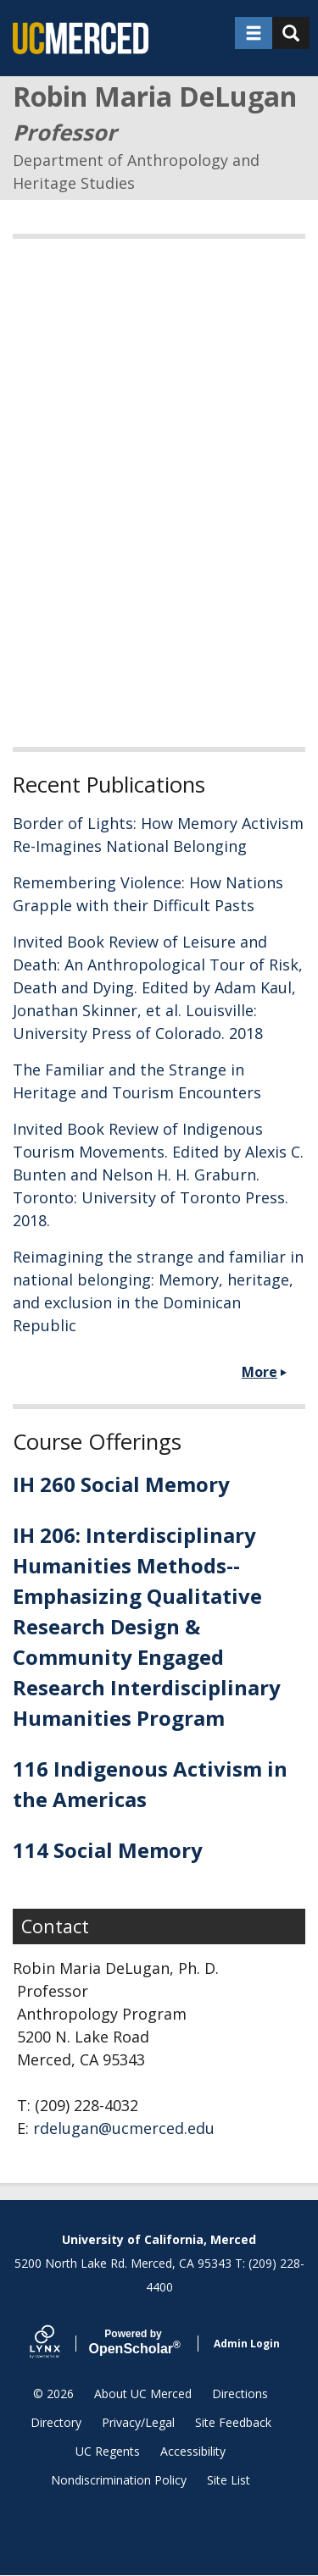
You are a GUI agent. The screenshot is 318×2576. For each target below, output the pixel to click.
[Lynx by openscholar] (59, 2343)
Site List (228, 2480)
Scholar (133, 2342)
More (259, 1372)
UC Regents (107, 2451)
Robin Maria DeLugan (155, 96)
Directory (56, 2422)
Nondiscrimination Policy (119, 2480)
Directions (240, 2393)
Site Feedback (233, 2422)
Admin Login (247, 2343)
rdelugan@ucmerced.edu (124, 2128)
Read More (51, 685)
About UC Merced (143, 2393)
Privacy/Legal (138, 2422)
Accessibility (193, 2451)
